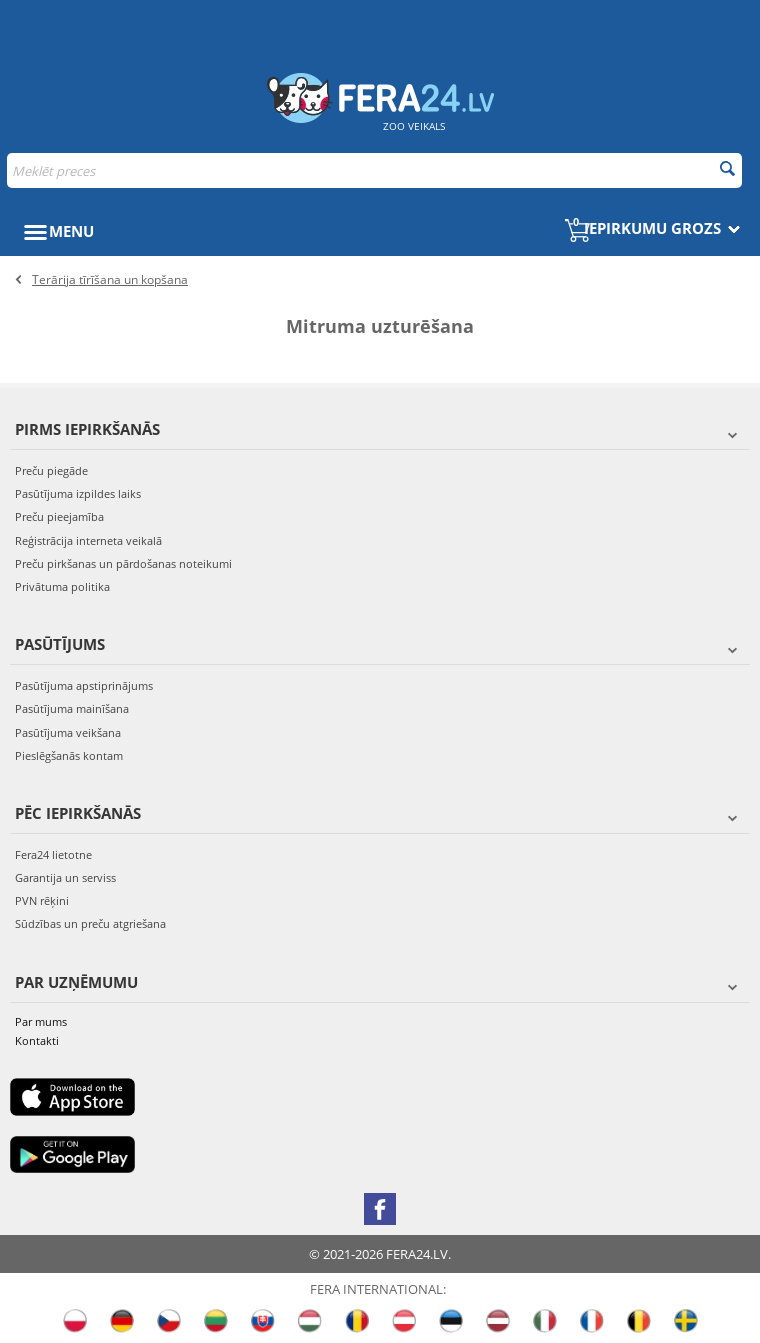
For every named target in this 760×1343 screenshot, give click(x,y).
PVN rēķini (42, 900)
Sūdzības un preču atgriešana (90, 923)
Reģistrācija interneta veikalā (88, 540)
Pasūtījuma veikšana (68, 732)
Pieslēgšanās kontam (69, 755)
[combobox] (374, 170)
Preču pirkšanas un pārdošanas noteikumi (123, 563)
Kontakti (37, 1040)
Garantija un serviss (65, 877)
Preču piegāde (51, 470)
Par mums (41, 1021)
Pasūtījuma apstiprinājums (84, 685)
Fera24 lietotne (53, 854)
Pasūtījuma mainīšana (72, 708)
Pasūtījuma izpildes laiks (78, 493)
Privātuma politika (62, 586)
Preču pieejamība (59, 516)
